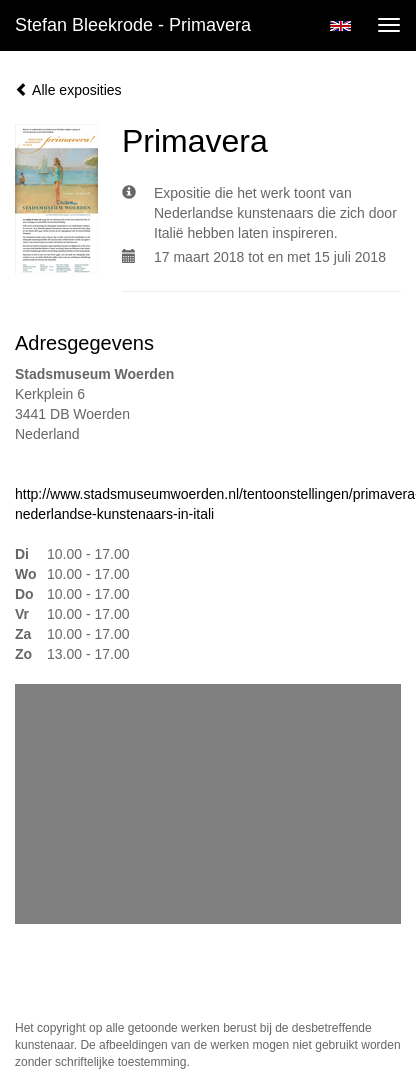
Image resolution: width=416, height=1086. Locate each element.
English (340, 26)
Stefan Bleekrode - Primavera (133, 25)
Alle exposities (68, 90)
